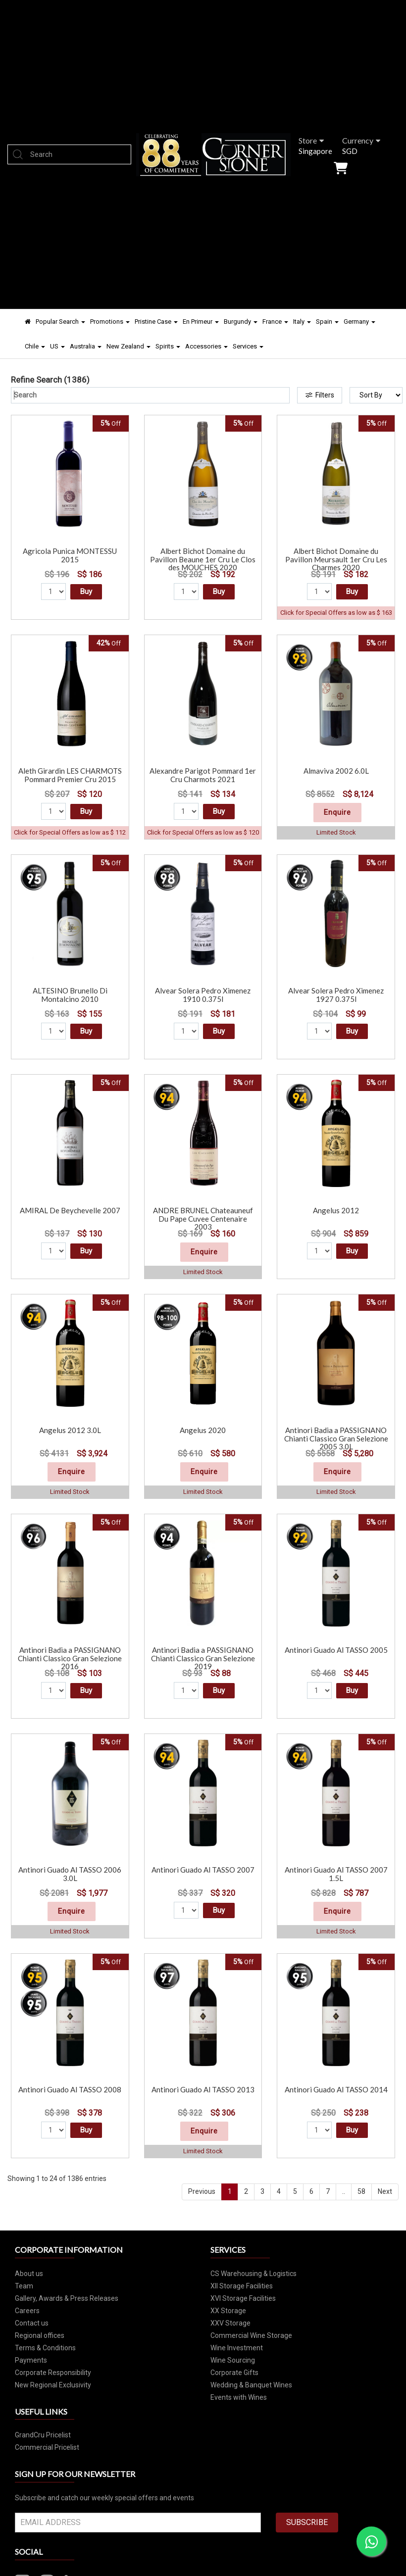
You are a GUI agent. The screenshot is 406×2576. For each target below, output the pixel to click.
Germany (359, 321)
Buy (86, 591)
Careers (27, 2311)
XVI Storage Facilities (243, 2298)
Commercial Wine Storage (251, 2335)
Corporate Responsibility (53, 2373)
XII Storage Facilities (241, 2286)
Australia (86, 346)
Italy (302, 321)
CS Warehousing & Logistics (253, 2274)
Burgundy (240, 321)
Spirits (167, 346)
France (275, 321)
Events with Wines (238, 2397)
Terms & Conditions (45, 2348)
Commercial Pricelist (47, 2447)
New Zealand (128, 346)
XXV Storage (230, 2323)
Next (385, 2191)
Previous (201, 2191)
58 (361, 2191)
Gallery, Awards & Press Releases (66, 2298)
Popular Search (60, 321)
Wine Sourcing (232, 2360)
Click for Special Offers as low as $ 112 (70, 832)
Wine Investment (236, 2348)
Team (24, 2286)
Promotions (110, 321)
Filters (319, 395)
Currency (361, 140)
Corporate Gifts (234, 2373)
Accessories (206, 346)
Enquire (337, 812)
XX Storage (228, 2311)
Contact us (32, 2323)
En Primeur (201, 321)
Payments (31, 2360)
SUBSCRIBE (307, 2522)
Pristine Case (156, 321)
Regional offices (39, 2335)
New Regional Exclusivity (53, 2385)
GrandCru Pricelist (43, 2435)
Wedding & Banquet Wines (251, 2385)
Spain (327, 321)
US (57, 346)
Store (311, 140)
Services (248, 346)
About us (29, 2274)
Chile (35, 346)
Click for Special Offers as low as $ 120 (203, 832)
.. (343, 2191)
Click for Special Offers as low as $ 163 (336, 612)
